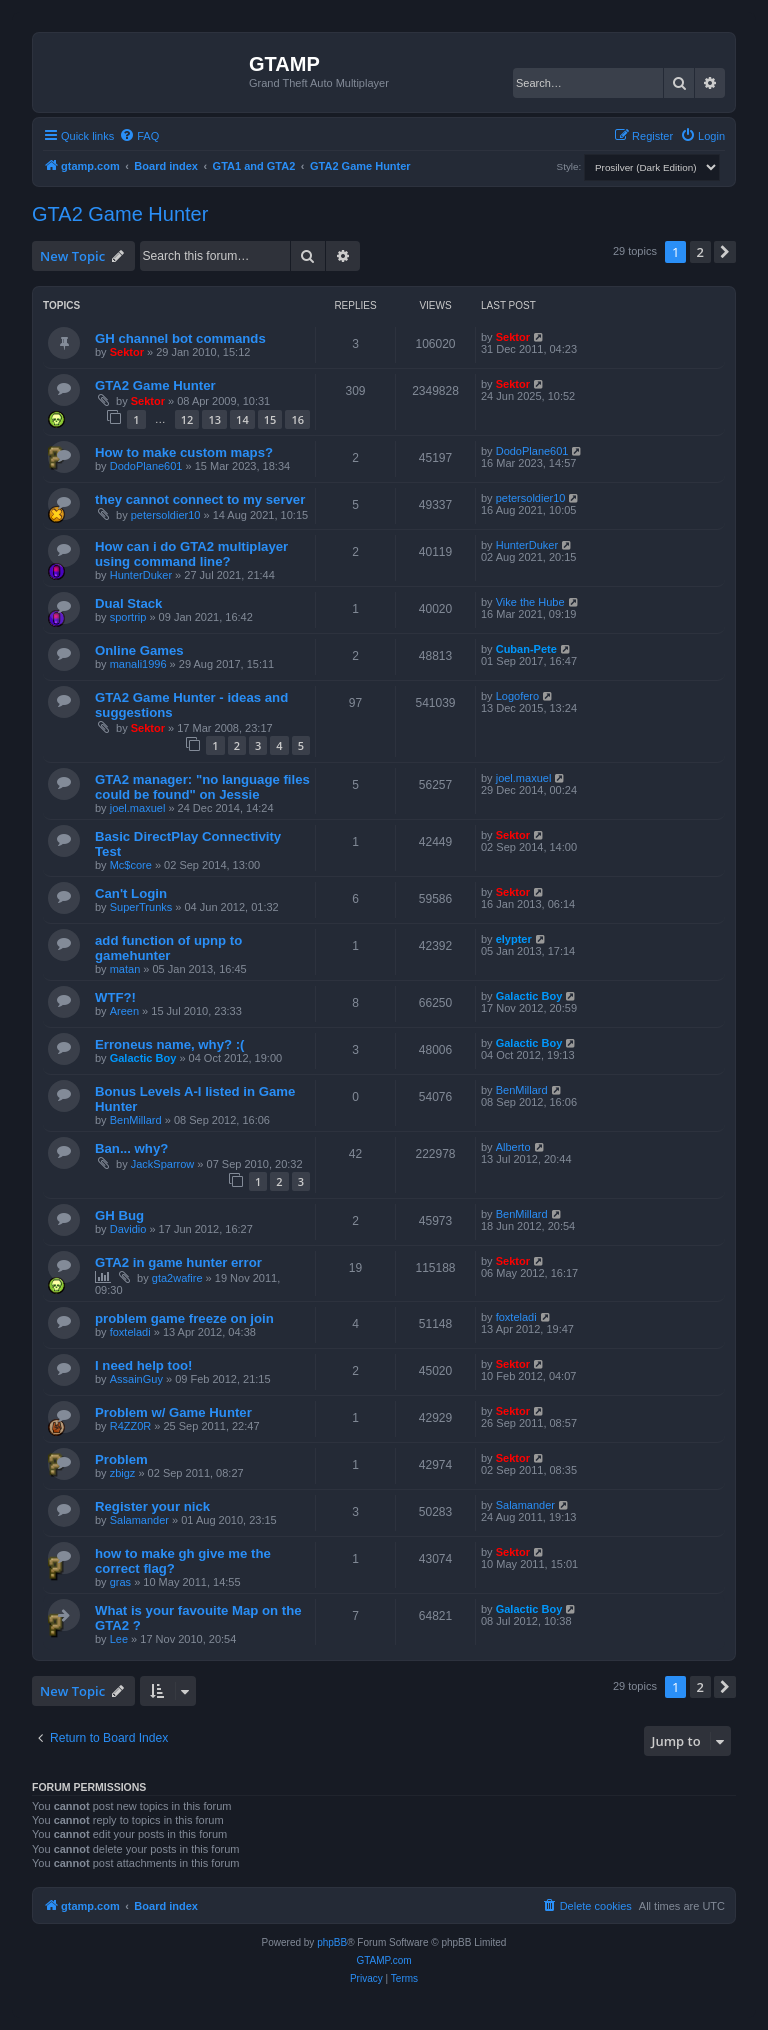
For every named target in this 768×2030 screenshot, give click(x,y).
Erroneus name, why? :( (170, 1044)
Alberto (513, 1147)
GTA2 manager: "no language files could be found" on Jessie (202, 787)
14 (242, 419)
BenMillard (136, 1120)
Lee (119, 1639)
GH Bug (119, 1215)
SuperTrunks (141, 907)
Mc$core (131, 865)
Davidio (128, 1229)
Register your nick (152, 1506)
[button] (725, 252)
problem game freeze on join (184, 1318)
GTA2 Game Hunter (120, 214)
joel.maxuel (138, 808)
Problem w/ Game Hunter (173, 1412)
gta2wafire (177, 1278)
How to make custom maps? (184, 452)
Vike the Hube (530, 602)
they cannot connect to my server (200, 499)
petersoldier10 (166, 515)
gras (120, 1582)
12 (187, 419)
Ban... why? (131, 1148)
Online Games (139, 650)
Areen (124, 1011)
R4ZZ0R (131, 1426)
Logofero (517, 696)
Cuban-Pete (526, 649)
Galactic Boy (529, 996)
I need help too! (143, 1365)
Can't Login (131, 893)
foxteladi (130, 1332)
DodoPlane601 (146, 466)
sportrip (128, 617)
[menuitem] (139, 136)
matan (125, 969)
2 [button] (700, 252)
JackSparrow (163, 1164)
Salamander (139, 1520)
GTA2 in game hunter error (178, 1262)
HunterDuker (141, 575)
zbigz (123, 1473)
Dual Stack (128, 603)
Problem (121, 1459)
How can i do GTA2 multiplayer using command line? (191, 554)
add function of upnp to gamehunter (168, 948)
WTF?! (115, 997)
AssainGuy (136, 1379)
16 (297, 419)
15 (270, 419)
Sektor (127, 352)
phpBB (332, 1942)
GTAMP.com (383, 1960)
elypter (514, 939)
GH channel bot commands (180, 338)
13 (214, 419)
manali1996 (138, 664)
